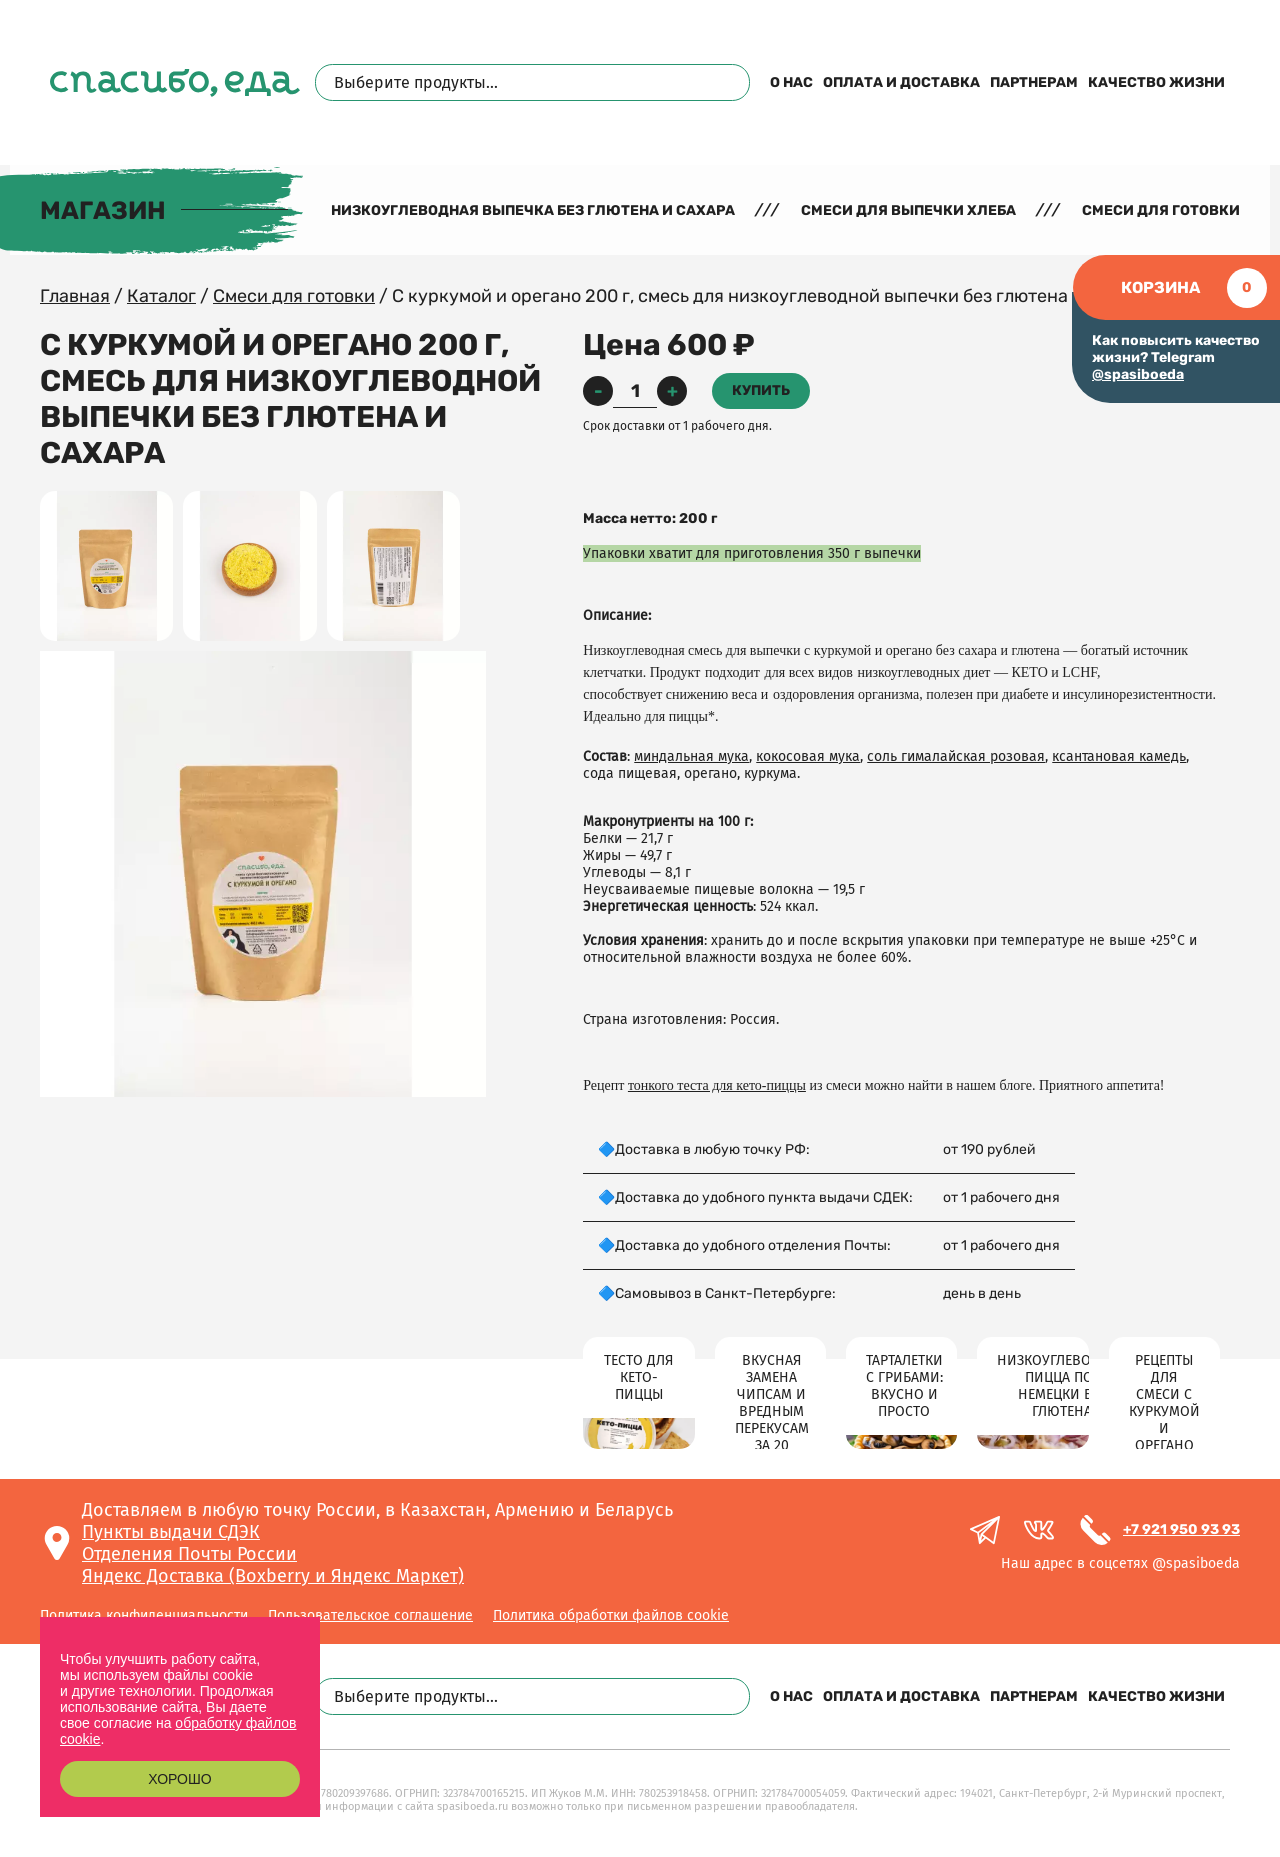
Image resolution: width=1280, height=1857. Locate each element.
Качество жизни (1156, 82)
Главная (75, 296)
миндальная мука (691, 756)
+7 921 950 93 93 (1181, 1529)
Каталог (161, 296)
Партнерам (1034, 82)
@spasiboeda (1138, 374)
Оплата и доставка (901, 82)
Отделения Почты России (189, 1554)
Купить (761, 390)
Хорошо (179, 1779)
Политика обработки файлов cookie (611, 1615)
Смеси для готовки (1161, 210)
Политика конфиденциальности (144, 1615)
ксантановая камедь (1119, 756)
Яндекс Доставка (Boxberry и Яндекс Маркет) (273, 1576)
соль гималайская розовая (956, 756)
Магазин (103, 210)
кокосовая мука (808, 756)
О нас (791, 82)
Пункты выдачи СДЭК (171, 1532)
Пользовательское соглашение (370, 1615)
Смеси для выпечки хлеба (908, 210)
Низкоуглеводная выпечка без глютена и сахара (533, 210)
